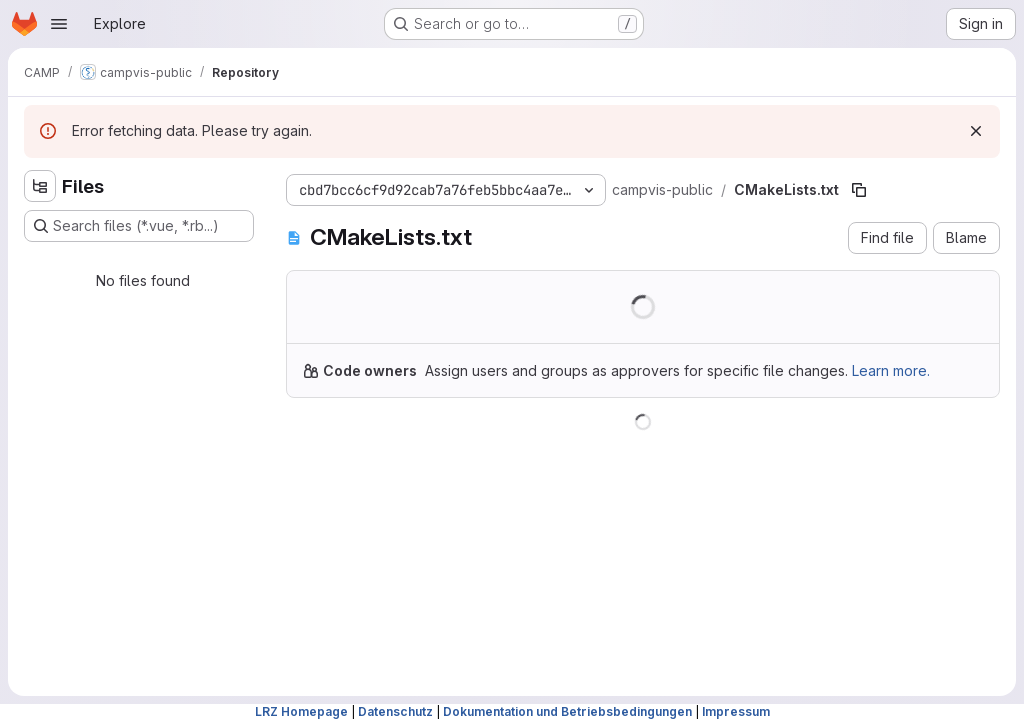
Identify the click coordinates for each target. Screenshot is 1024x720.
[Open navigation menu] (59, 24)
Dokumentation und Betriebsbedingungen (567, 711)
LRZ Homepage (301, 711)
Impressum (736, 711)
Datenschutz (395, 711)
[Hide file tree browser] (40, 186)
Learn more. (891, 370)
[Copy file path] (859, 190)
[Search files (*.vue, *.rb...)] (139, 226)
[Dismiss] (976, 131)
